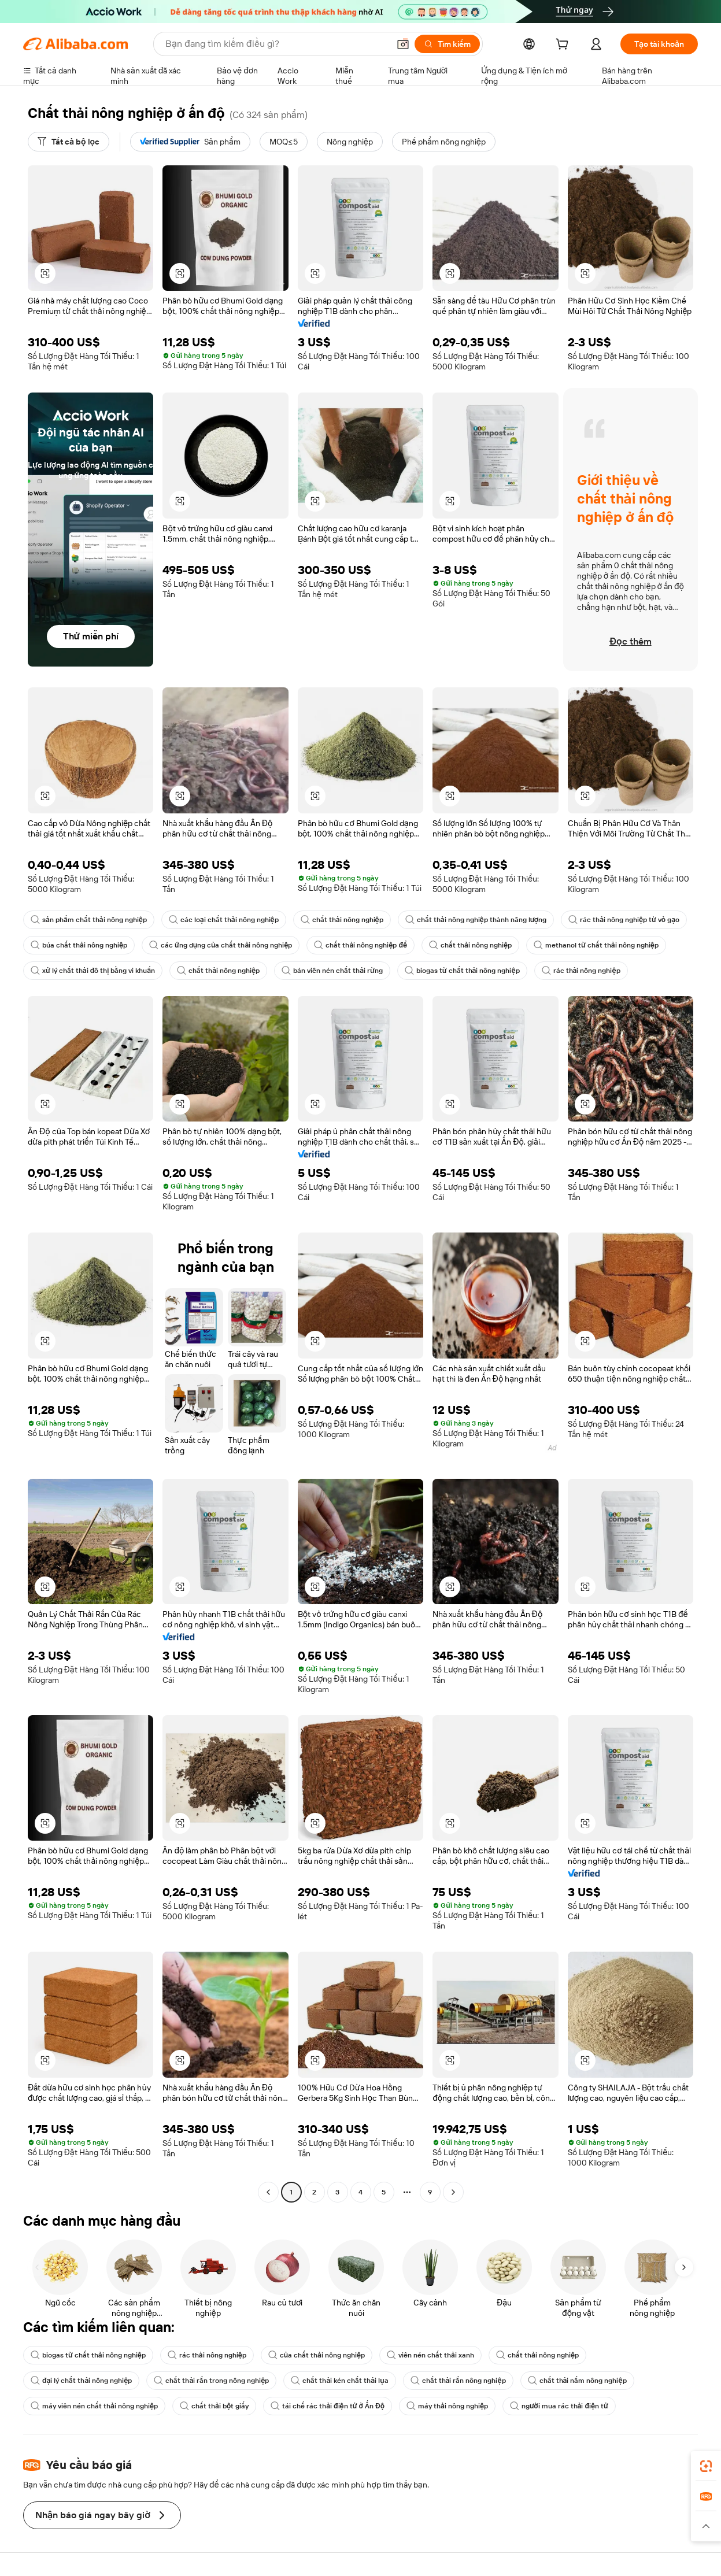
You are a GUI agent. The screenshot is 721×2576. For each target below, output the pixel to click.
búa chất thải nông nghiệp (79, 945)
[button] (403, 44)
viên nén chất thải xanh (430, 2355)
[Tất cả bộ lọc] (68, 141)
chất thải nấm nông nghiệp (577, 2380)
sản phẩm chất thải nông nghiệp (89, 919)
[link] (706, 2466)
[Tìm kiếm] (447, 44)
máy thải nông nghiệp (447, 2406)
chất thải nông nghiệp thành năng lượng (475, 919)
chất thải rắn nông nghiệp (458, 2380)
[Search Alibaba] (276, 44)
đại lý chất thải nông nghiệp (81, 2380)
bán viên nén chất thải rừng (332, 970)
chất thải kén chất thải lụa (339, 2380)
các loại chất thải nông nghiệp (224, 919)
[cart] (564, 45)
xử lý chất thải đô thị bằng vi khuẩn (93, 970)
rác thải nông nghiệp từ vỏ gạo (623, 919)
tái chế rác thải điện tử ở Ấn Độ (327, 2406)
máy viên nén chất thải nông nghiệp (94, 2406)
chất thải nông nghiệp (342, 919)
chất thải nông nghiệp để (360, 945)
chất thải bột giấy (214, 2406)
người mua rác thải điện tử (559, 2406)
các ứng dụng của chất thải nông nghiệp (220, 945)
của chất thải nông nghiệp (316, 2355)
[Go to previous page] (268, 2192)
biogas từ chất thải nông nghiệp (462, 970)
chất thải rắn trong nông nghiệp (211, 2380)
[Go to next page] (453, 2192)
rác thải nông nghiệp (581, 970)
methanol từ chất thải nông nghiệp (596, 945)
